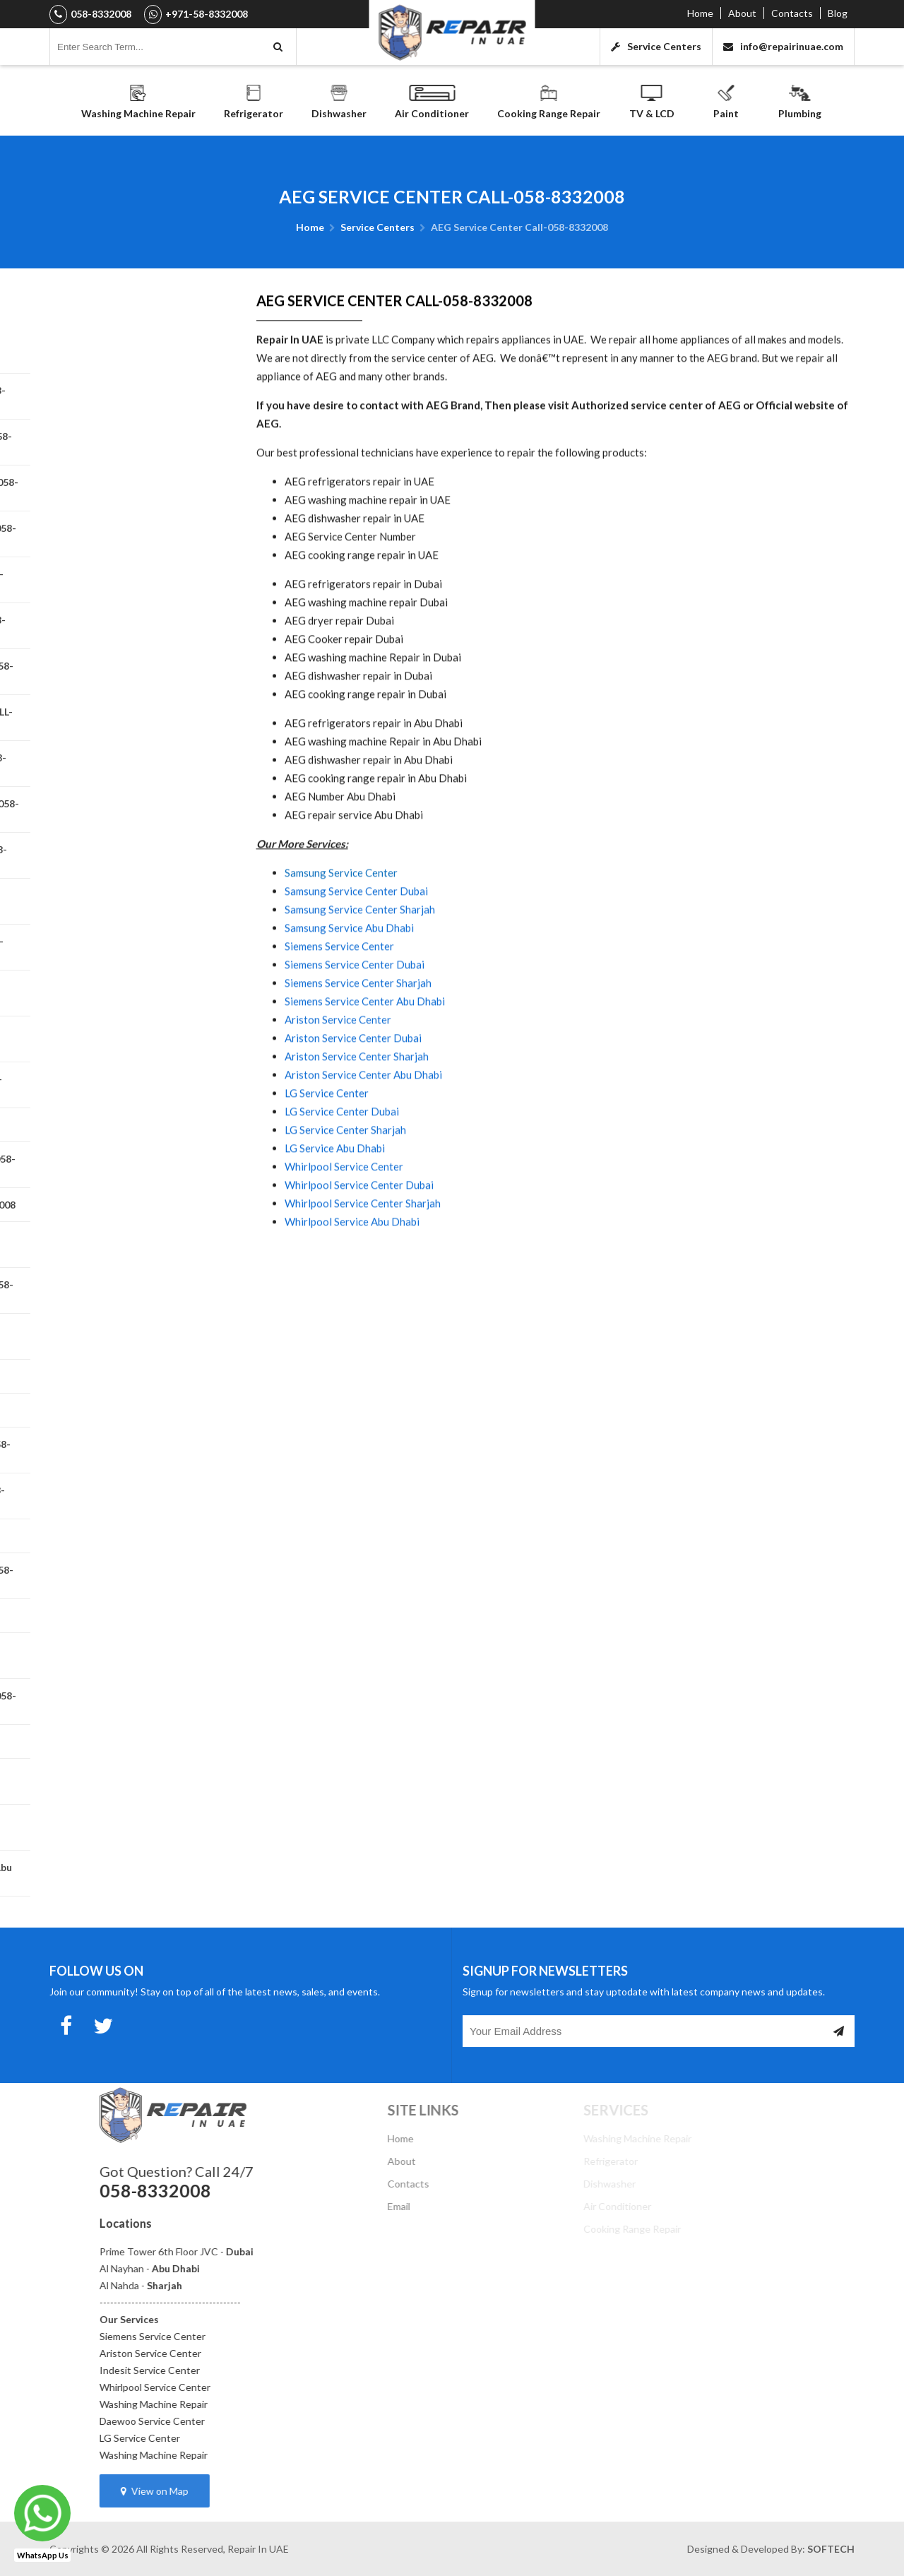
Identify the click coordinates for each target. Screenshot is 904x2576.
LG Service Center (327, 1147)
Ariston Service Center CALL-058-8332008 (127, 672)
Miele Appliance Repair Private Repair (119, 1336)
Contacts (792, 13)
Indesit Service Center (243, 2370)
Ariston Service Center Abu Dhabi (363, 1129)
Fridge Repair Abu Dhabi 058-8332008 (116, 1781)
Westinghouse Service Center (118, 1616)
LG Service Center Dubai (342, 1166)
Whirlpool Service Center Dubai (359, 1239)
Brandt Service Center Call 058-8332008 (122, 947)
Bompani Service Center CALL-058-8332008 (129, 488)
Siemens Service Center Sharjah (358, 1037)
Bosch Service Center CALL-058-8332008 (123, 626)
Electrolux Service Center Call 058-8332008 (130, 809)
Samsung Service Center (341, 927)
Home (700, 13)
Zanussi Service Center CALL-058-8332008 (127, 1576)
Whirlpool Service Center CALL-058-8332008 (122, 580)
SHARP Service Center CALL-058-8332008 (125, 1450)
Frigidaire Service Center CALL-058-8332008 (121, 1085)
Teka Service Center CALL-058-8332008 (121, 1656)
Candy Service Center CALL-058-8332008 (124, 855)
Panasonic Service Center (107, 1410)
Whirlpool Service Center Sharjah (363, 1258)
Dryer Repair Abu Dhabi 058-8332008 (114, 1827)
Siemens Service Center (339, 1001)
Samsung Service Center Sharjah (360, 964)
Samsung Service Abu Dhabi (349, 982)
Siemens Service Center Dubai (354, 1019)
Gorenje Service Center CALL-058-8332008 (128, 1165)
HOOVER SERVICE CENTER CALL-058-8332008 (127, 718)
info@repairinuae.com (783, 46)
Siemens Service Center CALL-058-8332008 (128, 534)
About (742, 13)
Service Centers (656, 46)
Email (464, 2206)
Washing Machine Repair (247, 2404)
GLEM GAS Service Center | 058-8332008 (123, 1496)
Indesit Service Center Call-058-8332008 (123, 396)
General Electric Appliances (112, 1125)
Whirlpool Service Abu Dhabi (352, 1276)
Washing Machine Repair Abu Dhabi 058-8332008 (115, 350)
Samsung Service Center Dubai (356, 945)
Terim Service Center (97, 1376)
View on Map (248, 2491)
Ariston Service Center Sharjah (357, 1111)
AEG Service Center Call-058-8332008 (117, 1039)
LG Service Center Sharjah (345, 1184)
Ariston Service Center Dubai (353, 1092)
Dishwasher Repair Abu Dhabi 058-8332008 (128, 1702)
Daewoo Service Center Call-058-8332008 (126, 442)
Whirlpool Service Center (344, 1221)
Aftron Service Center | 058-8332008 (113, 901)
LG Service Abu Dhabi (335, 1203)
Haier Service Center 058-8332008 (128, 1205)
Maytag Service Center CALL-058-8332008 (127, 1290)
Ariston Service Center (338, 1074)
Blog (838, 13)
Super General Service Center (117, 1741)
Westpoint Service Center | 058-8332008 (123, 764)
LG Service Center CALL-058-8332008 (115, 1245)
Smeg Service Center (96, 1536)
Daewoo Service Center (245, 2421)
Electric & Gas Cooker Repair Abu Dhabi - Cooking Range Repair (126, 1873)
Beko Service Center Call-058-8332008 (118, 993)
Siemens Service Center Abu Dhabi (365, 1056)
